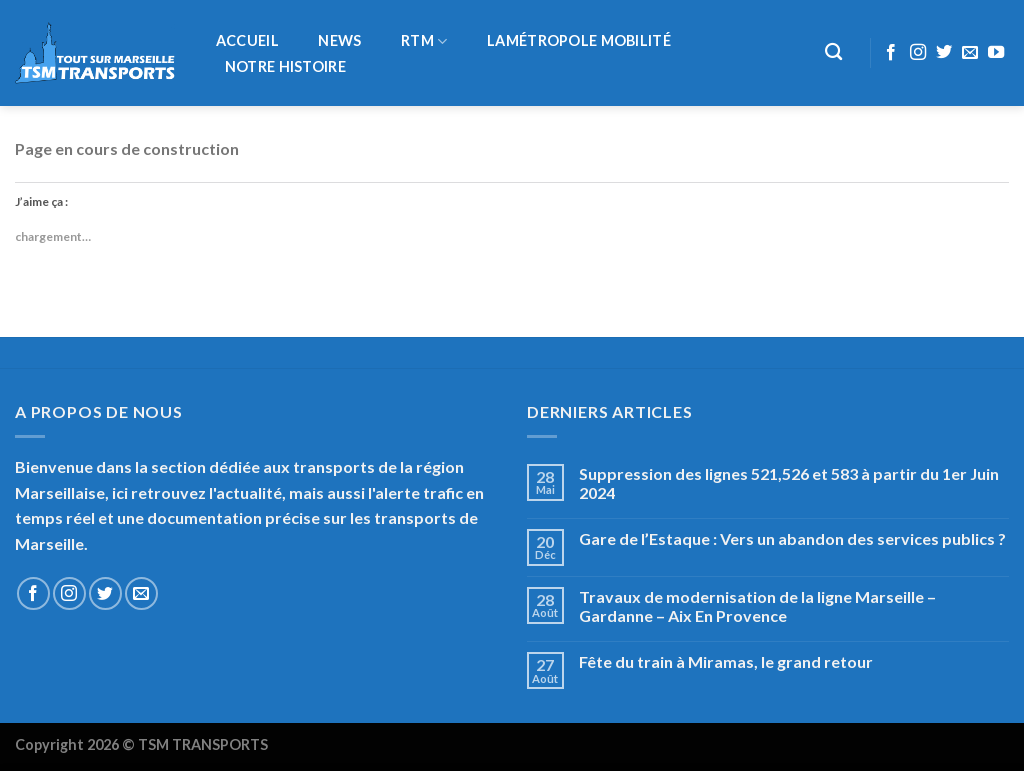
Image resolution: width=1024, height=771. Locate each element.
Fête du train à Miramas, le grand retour (726, 661)
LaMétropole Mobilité (579, 41)
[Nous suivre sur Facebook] (891, 53)
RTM (424, 41)
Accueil (247, 41)
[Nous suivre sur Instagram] (918, 53)
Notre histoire (285, 67)
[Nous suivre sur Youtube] (996, 53)
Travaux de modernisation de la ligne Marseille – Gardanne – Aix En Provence (757, 606)
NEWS (339, 41)
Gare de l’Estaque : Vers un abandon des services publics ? (792, 538)
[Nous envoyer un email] (970, 53)
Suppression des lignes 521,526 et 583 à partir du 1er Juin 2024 (789, 483)
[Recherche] (834, 52)
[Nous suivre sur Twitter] (944, 53)
